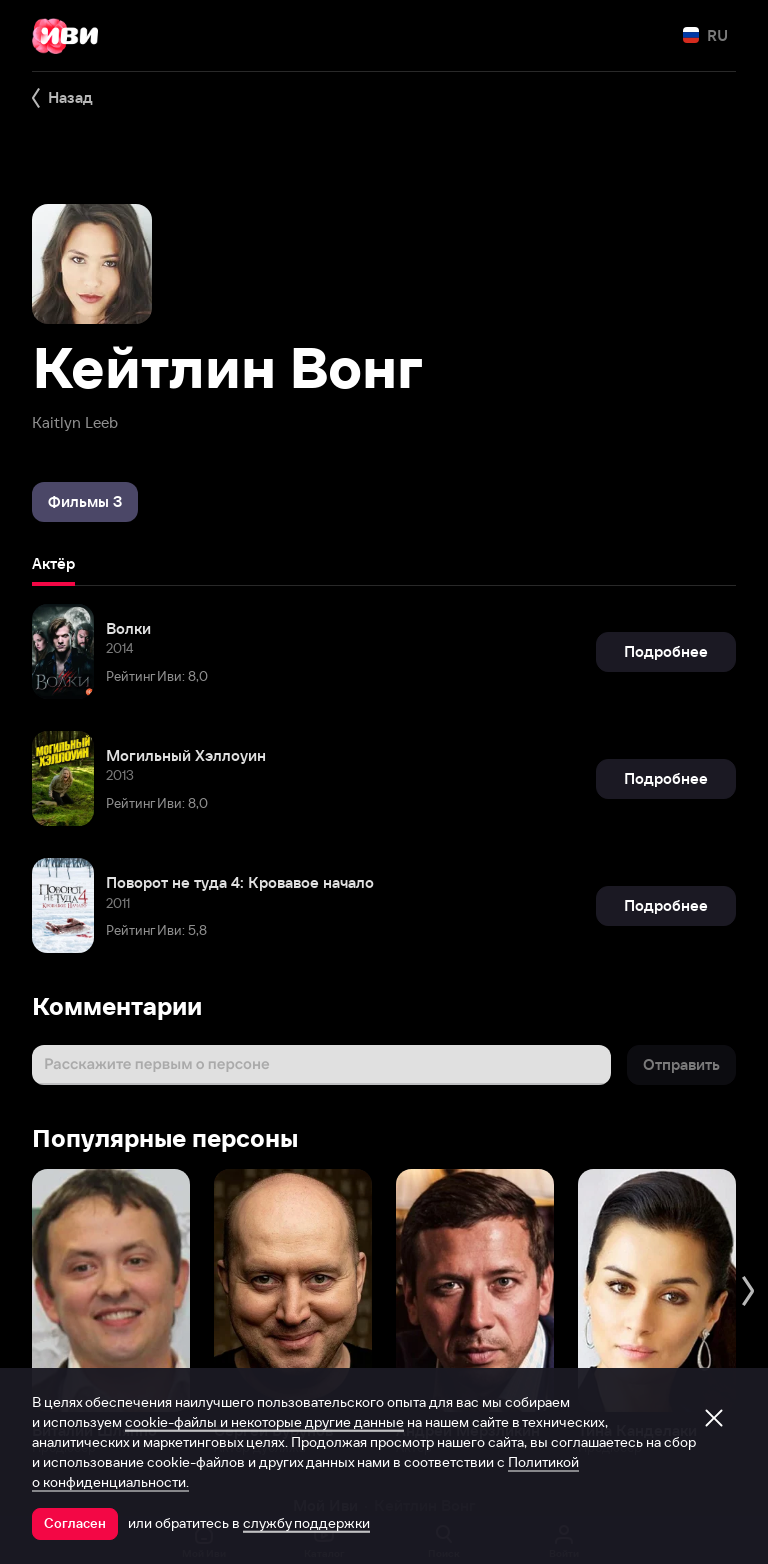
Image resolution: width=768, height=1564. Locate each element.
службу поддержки (306, 1523)
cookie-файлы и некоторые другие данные (264, 1422)
